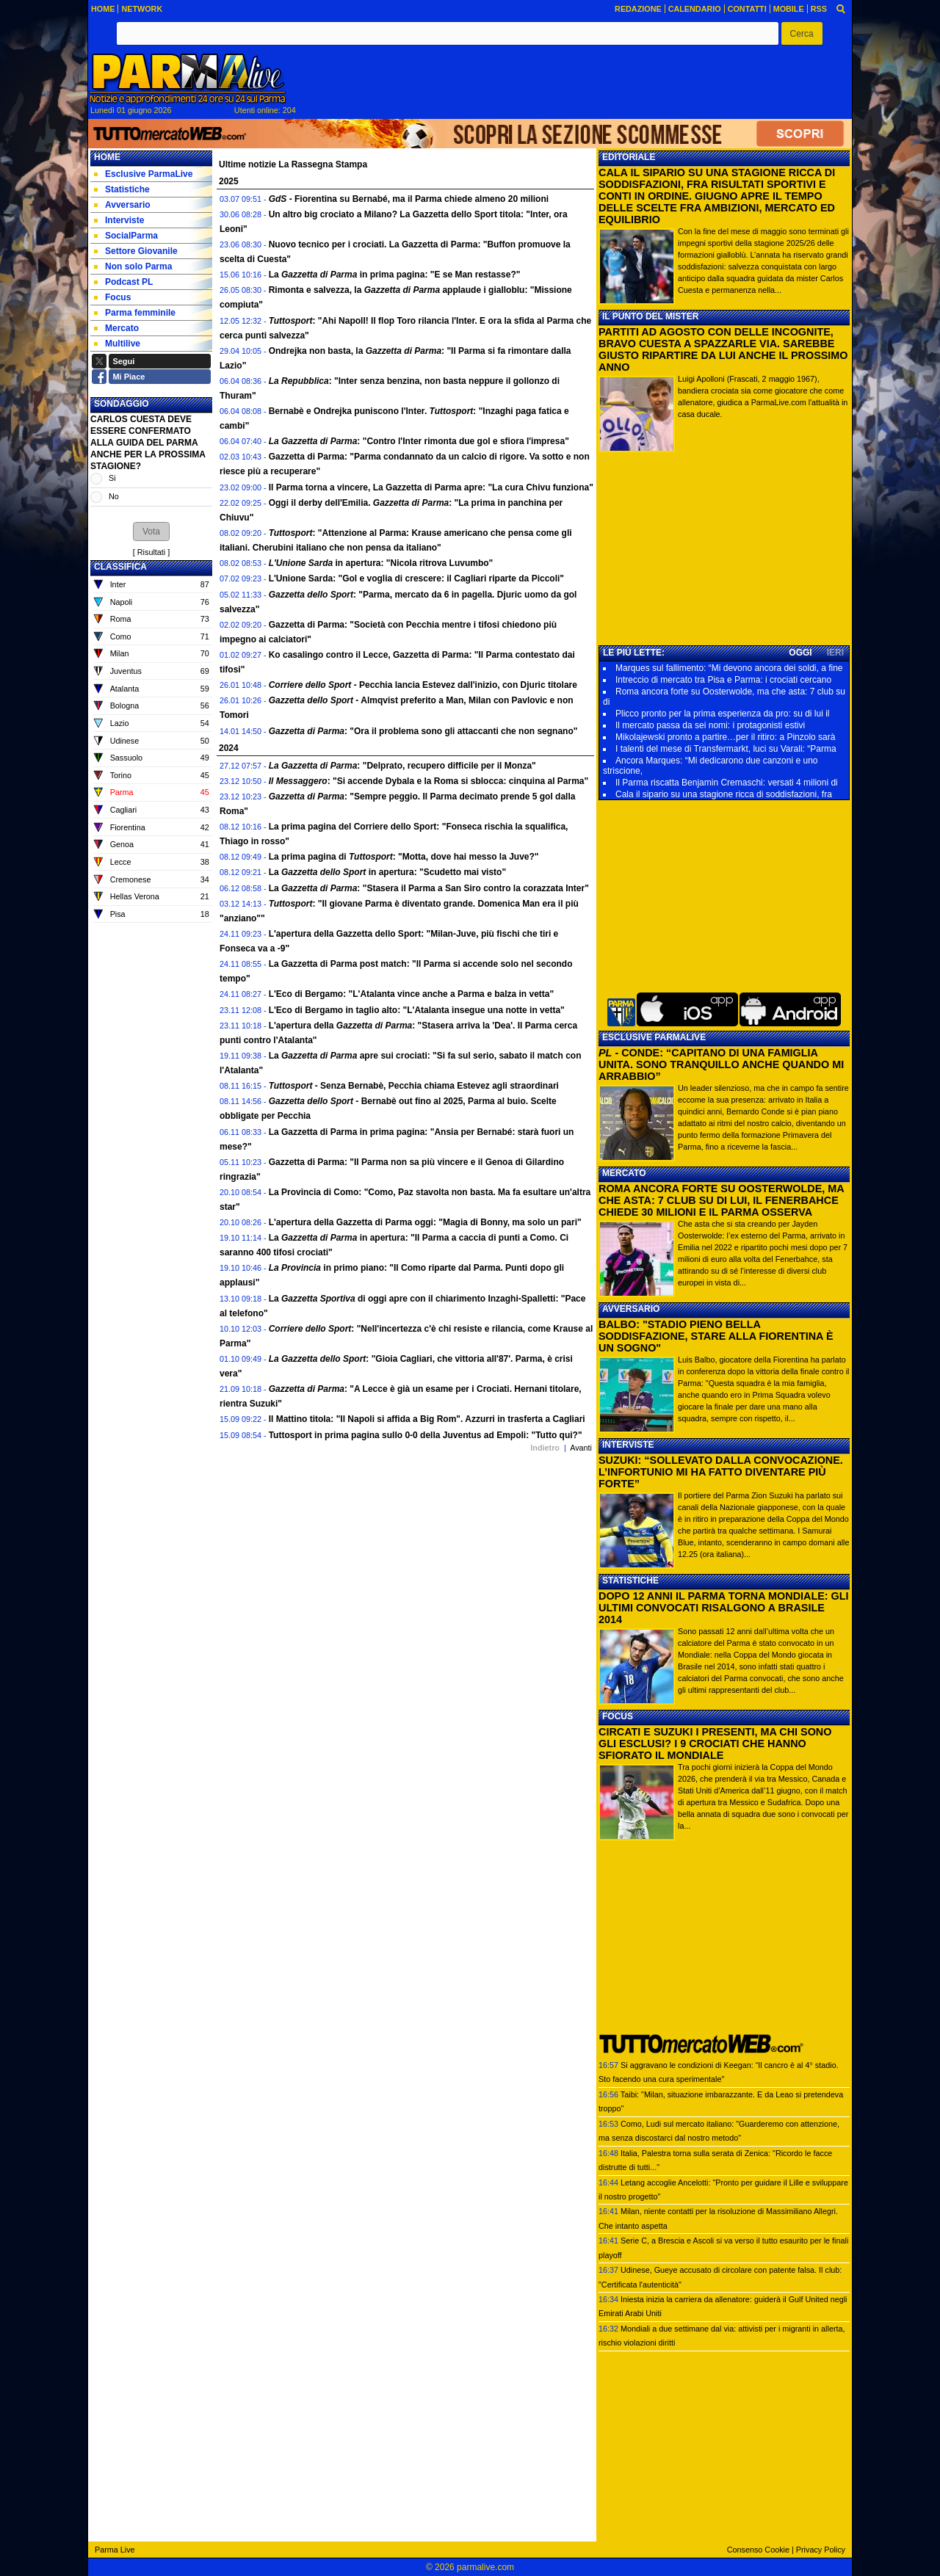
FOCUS (617, 1716)
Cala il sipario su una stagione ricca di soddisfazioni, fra (723, 794)
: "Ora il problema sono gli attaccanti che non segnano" (423, 731)
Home (107, 157)
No (114, 496)
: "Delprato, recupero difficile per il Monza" (402, 766)
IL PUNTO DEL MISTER (650, 316)
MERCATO (624, 1173)
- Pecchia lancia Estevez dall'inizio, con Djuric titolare (423, 685)
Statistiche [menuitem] (122, 189)
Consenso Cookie (758, 2549)
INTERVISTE (628, 1445)
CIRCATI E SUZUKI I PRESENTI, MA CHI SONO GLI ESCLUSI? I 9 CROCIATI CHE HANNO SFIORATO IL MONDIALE (715, 1743)
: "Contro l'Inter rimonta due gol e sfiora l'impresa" (419, 441)
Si (112, 478)
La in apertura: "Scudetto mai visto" (387, 872)
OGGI (800, 652)
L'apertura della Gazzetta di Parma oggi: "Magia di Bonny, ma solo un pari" (425, 1222)
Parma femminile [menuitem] (135, 313)
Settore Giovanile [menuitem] (136, 251)
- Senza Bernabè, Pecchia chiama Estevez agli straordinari (414, 1086)
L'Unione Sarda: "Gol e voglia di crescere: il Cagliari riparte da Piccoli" (416, 578)
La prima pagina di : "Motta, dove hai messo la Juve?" (404, 857)
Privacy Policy (820, 2549)
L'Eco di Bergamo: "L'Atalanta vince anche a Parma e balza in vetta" (411, 994)
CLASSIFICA (120, 567)
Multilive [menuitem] (117, 343)
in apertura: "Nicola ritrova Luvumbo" (381, 563)
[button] (802, 33)
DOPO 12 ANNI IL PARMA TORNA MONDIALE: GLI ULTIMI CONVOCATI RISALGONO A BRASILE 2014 (724, 1607)
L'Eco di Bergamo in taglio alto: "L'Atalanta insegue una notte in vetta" (417, 1010)
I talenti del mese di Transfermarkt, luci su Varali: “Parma (725, 749)
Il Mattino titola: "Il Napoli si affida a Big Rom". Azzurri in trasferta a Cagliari (427, 1419)
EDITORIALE (628, 157)
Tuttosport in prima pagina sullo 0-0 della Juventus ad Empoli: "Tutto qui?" (425, 1435)
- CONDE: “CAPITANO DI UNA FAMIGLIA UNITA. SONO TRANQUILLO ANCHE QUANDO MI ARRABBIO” (721, 1064)
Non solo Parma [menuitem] (133, 266)
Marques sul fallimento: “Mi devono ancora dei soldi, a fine (729, 668)
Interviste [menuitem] (119, 220)
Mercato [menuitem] (116, 328)
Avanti (581, 1447)
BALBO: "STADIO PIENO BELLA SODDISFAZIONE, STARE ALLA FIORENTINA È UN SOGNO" (716, 1336)
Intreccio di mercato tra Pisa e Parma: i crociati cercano (723, 680)
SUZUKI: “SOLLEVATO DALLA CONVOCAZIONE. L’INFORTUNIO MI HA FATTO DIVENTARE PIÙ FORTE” (721, 1472)
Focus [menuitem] (112, 297)
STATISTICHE (630, 1580)
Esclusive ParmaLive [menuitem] (143, 174)
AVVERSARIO (630, 1309)
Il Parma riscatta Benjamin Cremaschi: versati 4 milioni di (726, 782)
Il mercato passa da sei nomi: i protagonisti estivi (710, 725)
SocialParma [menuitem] (126, 236)
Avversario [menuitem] (122, 205)
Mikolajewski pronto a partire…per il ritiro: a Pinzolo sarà (725, 737)
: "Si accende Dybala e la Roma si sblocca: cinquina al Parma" (429, 781)
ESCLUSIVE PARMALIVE (654, 1037)
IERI (835, 652)
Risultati (151, 552)
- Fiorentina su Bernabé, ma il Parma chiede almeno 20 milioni (409, 199)
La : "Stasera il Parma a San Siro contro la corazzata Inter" (429, 888)
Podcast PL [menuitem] (123, 282)
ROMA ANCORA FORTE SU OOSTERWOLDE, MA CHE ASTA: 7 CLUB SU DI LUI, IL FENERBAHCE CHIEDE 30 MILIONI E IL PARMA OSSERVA (721, 1200)
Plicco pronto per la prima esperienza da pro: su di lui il (722, 713)
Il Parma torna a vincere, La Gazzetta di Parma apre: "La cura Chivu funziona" (431, 487)
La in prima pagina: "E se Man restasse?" (395, 274)
